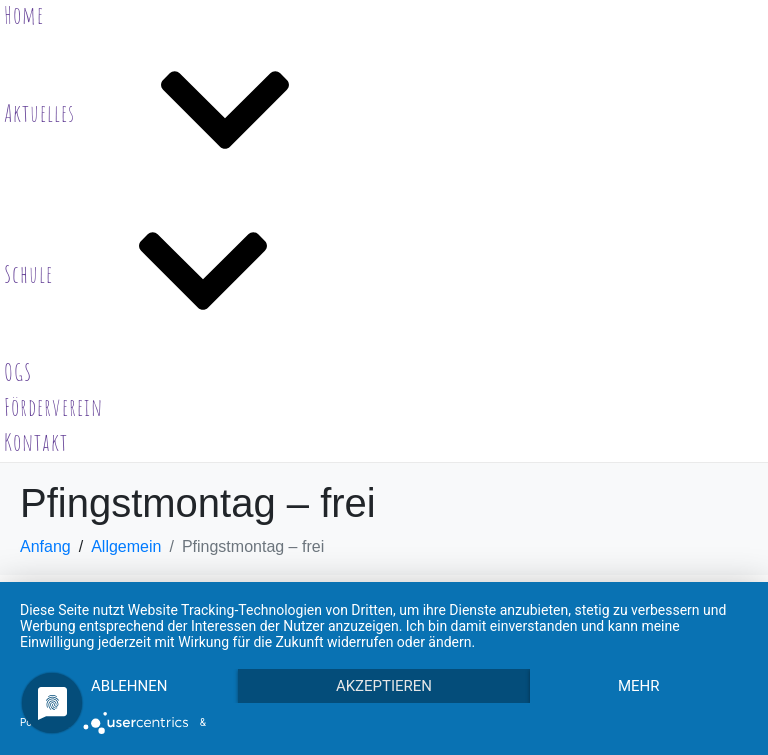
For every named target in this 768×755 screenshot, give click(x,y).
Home (24, 15)
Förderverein (53, 407)
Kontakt (36, 442)
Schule (178, 274)
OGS (18, 372)
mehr (639, 686)
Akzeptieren (384, 686)
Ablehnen (129, 686)
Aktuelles (189, 113)
